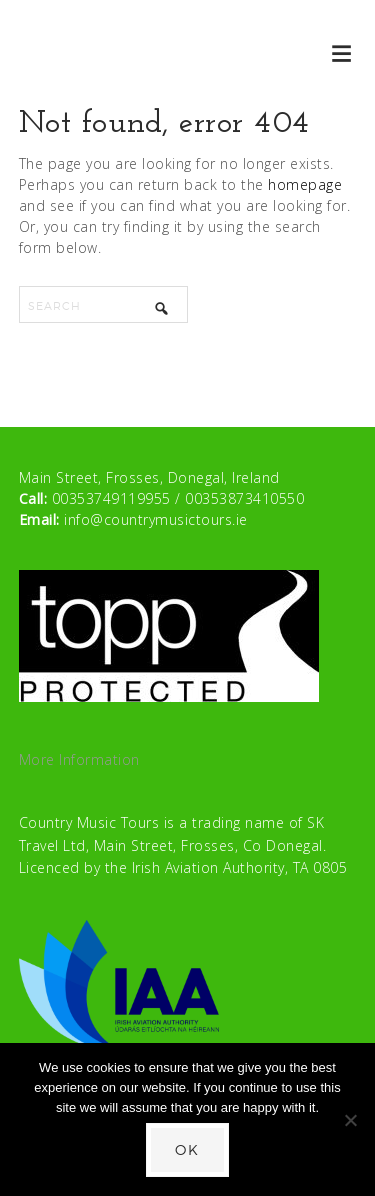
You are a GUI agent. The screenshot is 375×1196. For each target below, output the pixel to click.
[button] (342, 52)
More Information (79, 759)
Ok (187, 1149)
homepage (305, 184)
